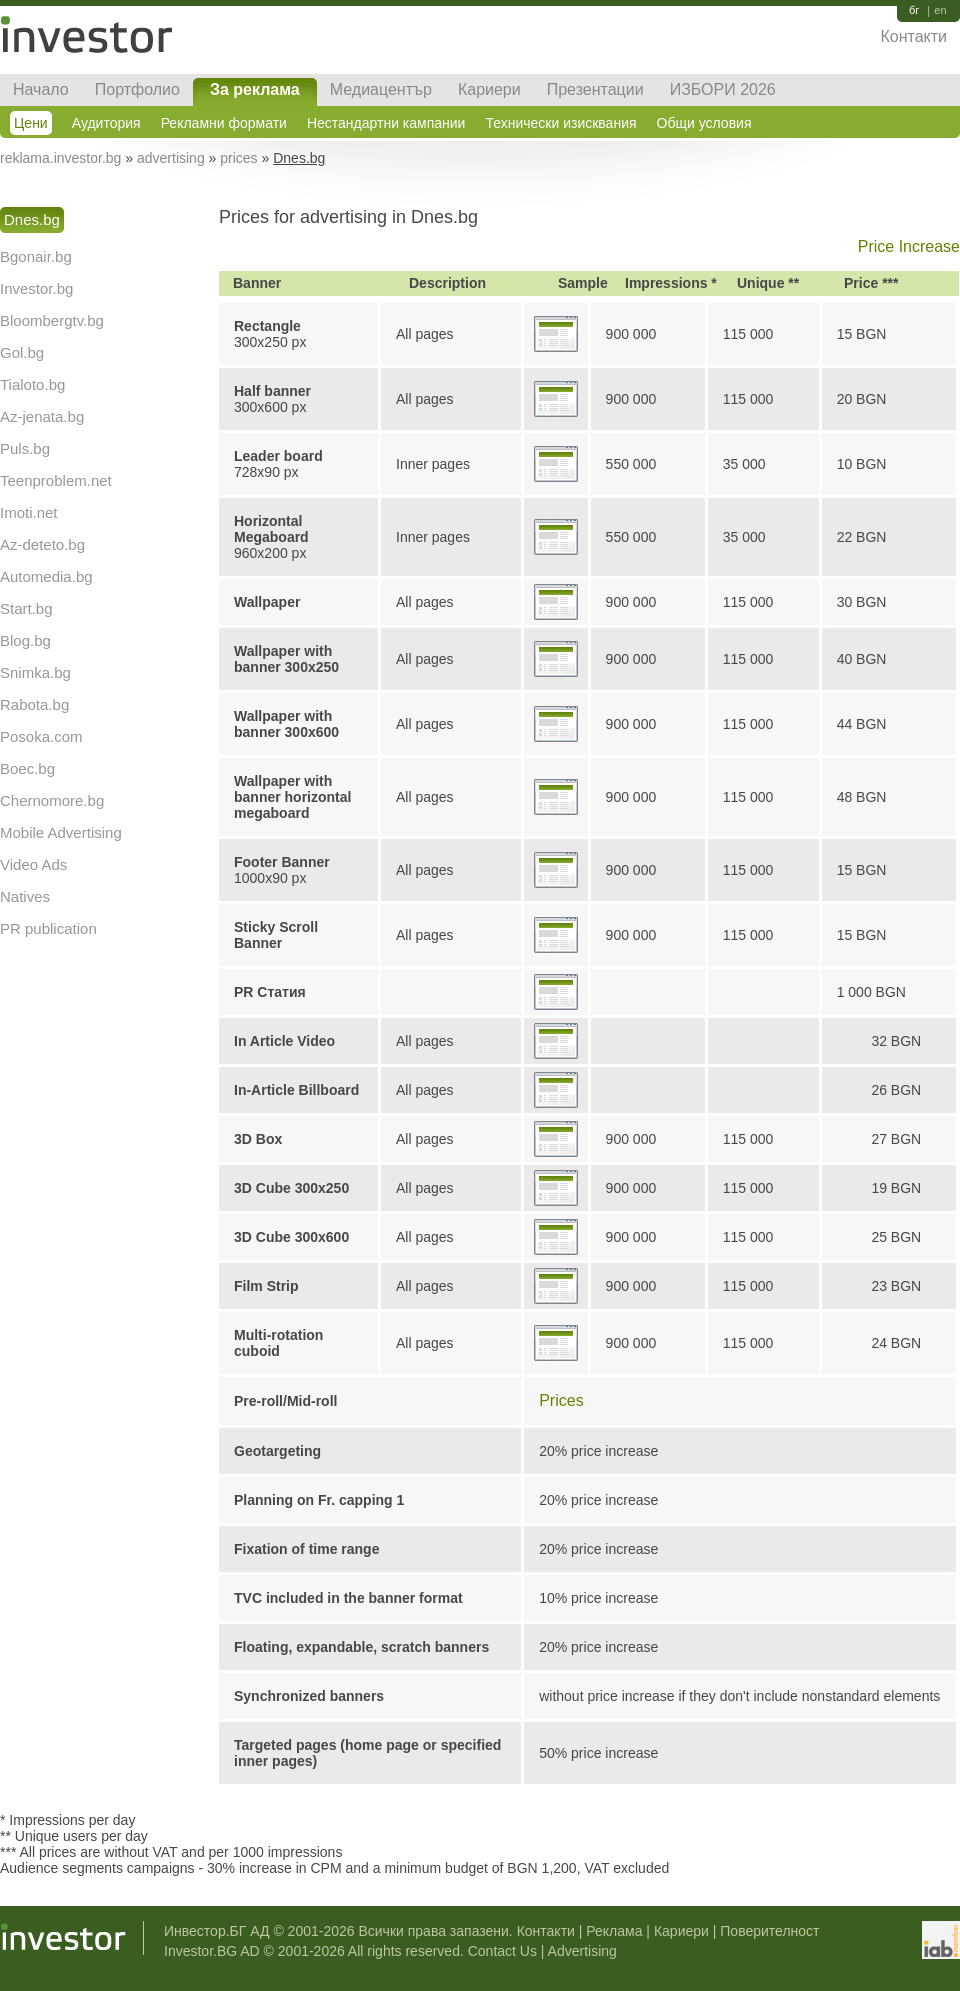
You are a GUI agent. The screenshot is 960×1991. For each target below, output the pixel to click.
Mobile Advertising (61, 832)
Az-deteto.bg (42, 544)
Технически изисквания (560, 123)
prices (238, 158)
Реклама (614, 1931)
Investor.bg (36, 288)
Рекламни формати (224, 123)
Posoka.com (41, 736)
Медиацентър (381, 89)
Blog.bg (25, 640)
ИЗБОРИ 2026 (723, 89)
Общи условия (704, 123)
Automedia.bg (46, 576)
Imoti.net (29, 512)
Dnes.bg (32, 219)
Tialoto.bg (32, 384)
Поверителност (769, 1931)
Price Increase (909, 246)
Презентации (595, 89)
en (940, 10)
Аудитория (106, 123)
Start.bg (26, 608)
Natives (25, 896)
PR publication (48, 928)
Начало (41, 89)
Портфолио (137, 89)
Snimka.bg (35, 672)
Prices (561, 1400)
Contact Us (502, 1951)
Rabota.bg (34, 704)
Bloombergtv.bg (52, 320)
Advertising (582, 1951)
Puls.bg (25, 448)
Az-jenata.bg (42, 416)
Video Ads (33, 864)
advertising (171, 158)
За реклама (255, 89)
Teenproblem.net (56, 480)
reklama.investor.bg (60, 158)
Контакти (913, 36)
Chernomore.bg (52, 800)
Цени (31, 123)
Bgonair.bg (36, 256)
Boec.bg (27, 768)
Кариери (489, 89)
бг (914, 10)
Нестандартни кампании (386, 123)
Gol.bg (22, 352)
